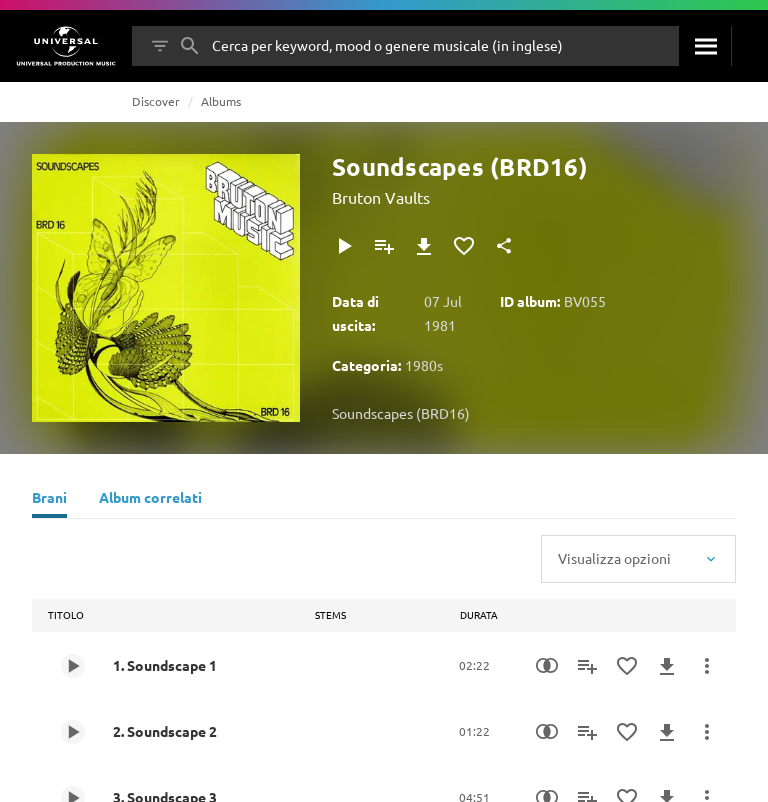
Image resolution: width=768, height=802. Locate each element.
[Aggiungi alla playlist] (384, 246)
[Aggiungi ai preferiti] (464, 246)
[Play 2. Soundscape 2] (73, 732)
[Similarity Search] (547, 666)
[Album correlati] (150, 500)
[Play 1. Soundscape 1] (73, 666)
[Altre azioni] (707, 666)
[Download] (424, 246)
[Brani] (49, 500)
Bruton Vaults (381, 197)
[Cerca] (705, 46)
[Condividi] (504, 246)
